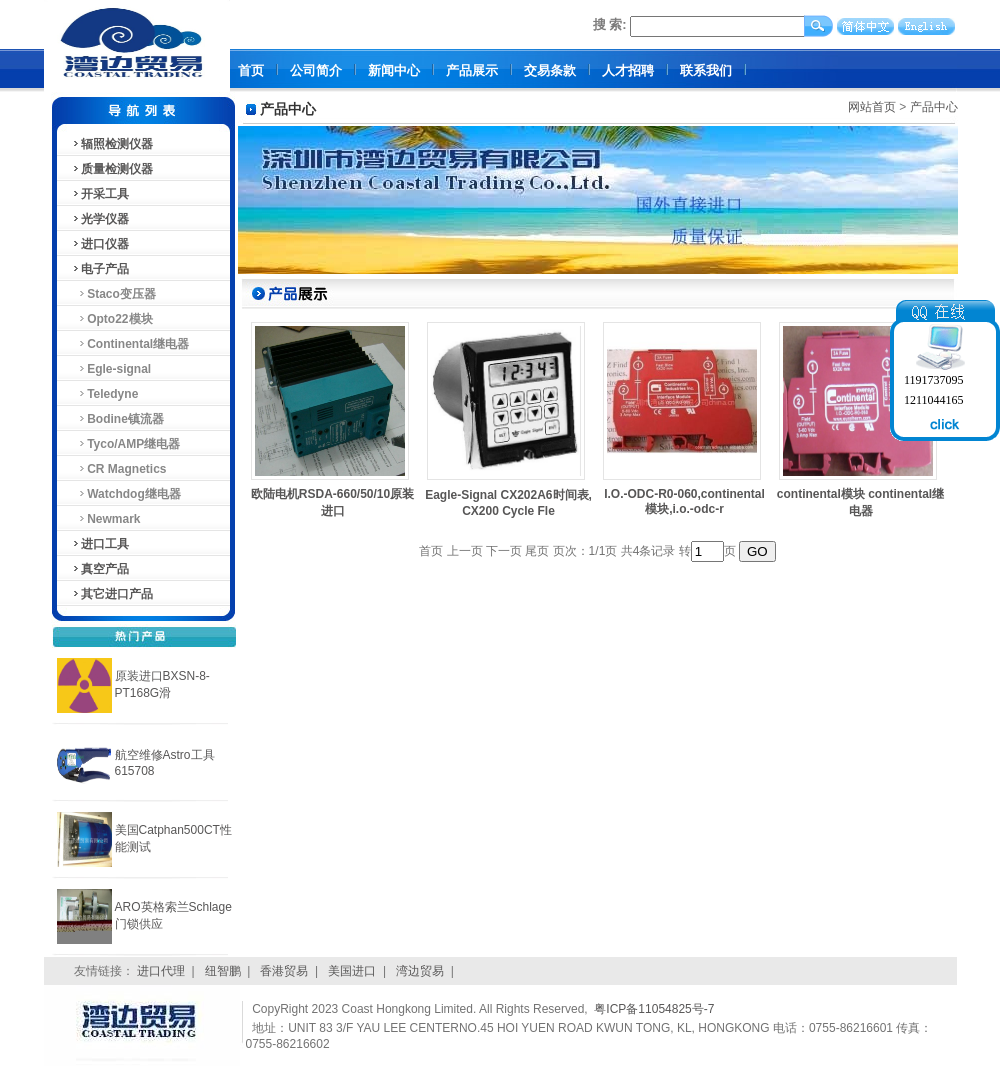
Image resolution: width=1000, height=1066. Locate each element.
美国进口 (352, 971)
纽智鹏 (223, 971)
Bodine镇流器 (117, 419)
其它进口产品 (112, 594)
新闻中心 (394, 70)
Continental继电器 (130, 344)
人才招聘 (628, 70)
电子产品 (100, 269)
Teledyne (105, 394)
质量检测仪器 (112, 169)
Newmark (106, 519)
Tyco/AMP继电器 (126, 444)
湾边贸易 (420, 971)
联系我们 (706, 70)
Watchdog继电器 (126, 494)
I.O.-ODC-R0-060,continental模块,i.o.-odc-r (684, 501)
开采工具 (100, 194)
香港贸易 (284, 971)
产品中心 (934, 107)
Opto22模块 (112, 319)
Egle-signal (111, 369)
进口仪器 (100, 244)
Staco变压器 (113, 294)
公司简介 (316, 70)
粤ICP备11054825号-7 (654, 1009)
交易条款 (550, 70)
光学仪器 (100, 219)
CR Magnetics (119, 469)
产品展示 (472, 70)
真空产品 (100, 569)
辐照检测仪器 (112, 144)
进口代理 (161, 971)
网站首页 (872, 107)
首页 (251, 70)
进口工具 (100, 544)
